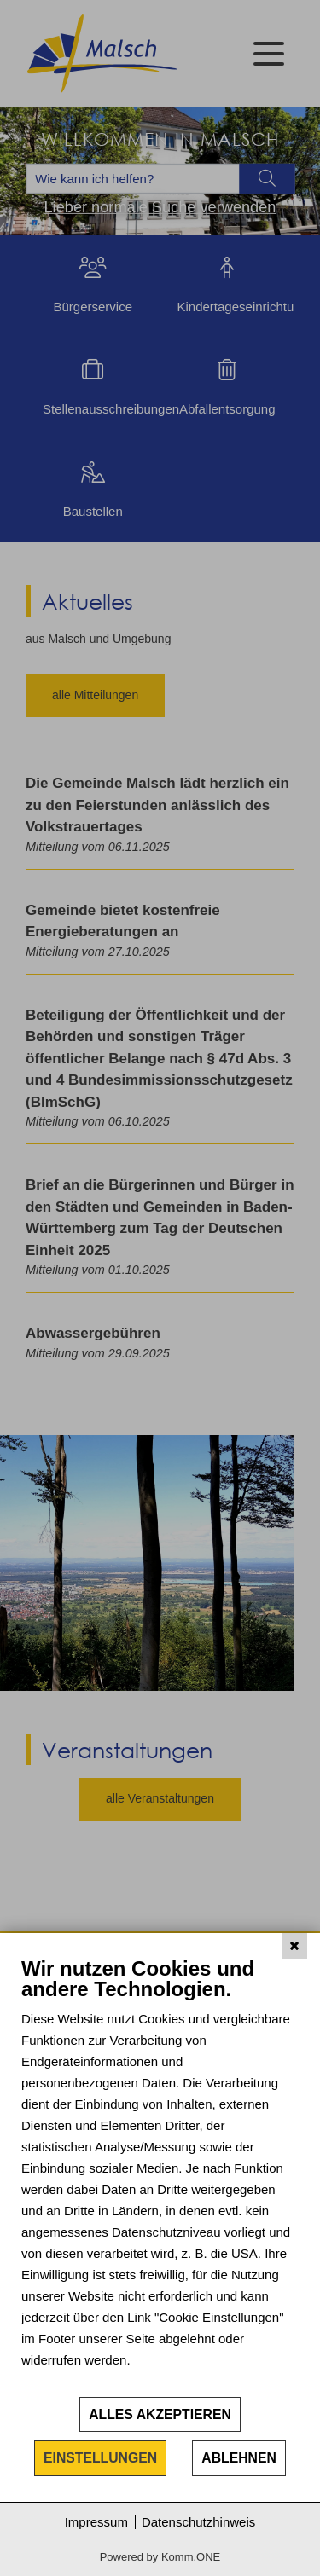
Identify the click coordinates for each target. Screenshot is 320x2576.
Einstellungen (100, 2458)
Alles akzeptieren (160, 2414)
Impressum (96, 2522)
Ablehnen (238, 2458)
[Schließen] (294, 1946)
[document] (160, 2176)
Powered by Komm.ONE (160, 2556)
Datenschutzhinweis (198, 2522)
